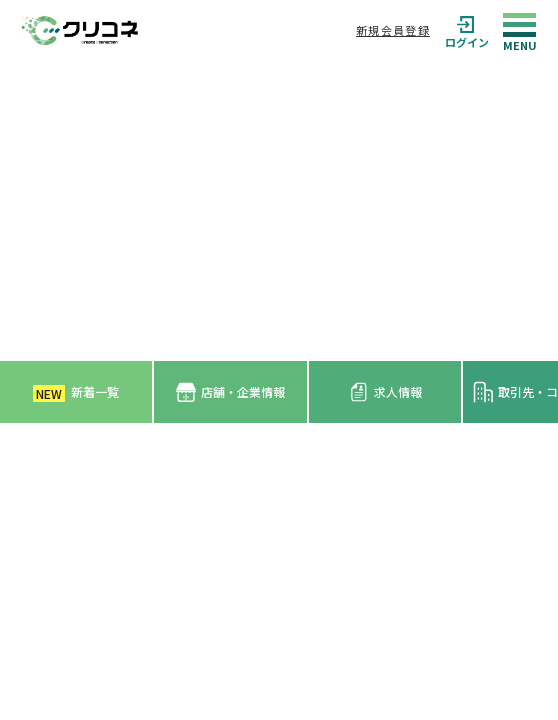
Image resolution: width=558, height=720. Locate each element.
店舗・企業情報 (230, 392)
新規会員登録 (393, 30)
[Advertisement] (279, 211)
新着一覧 (76, 392)
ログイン (467, 30)
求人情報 (385, 392)
